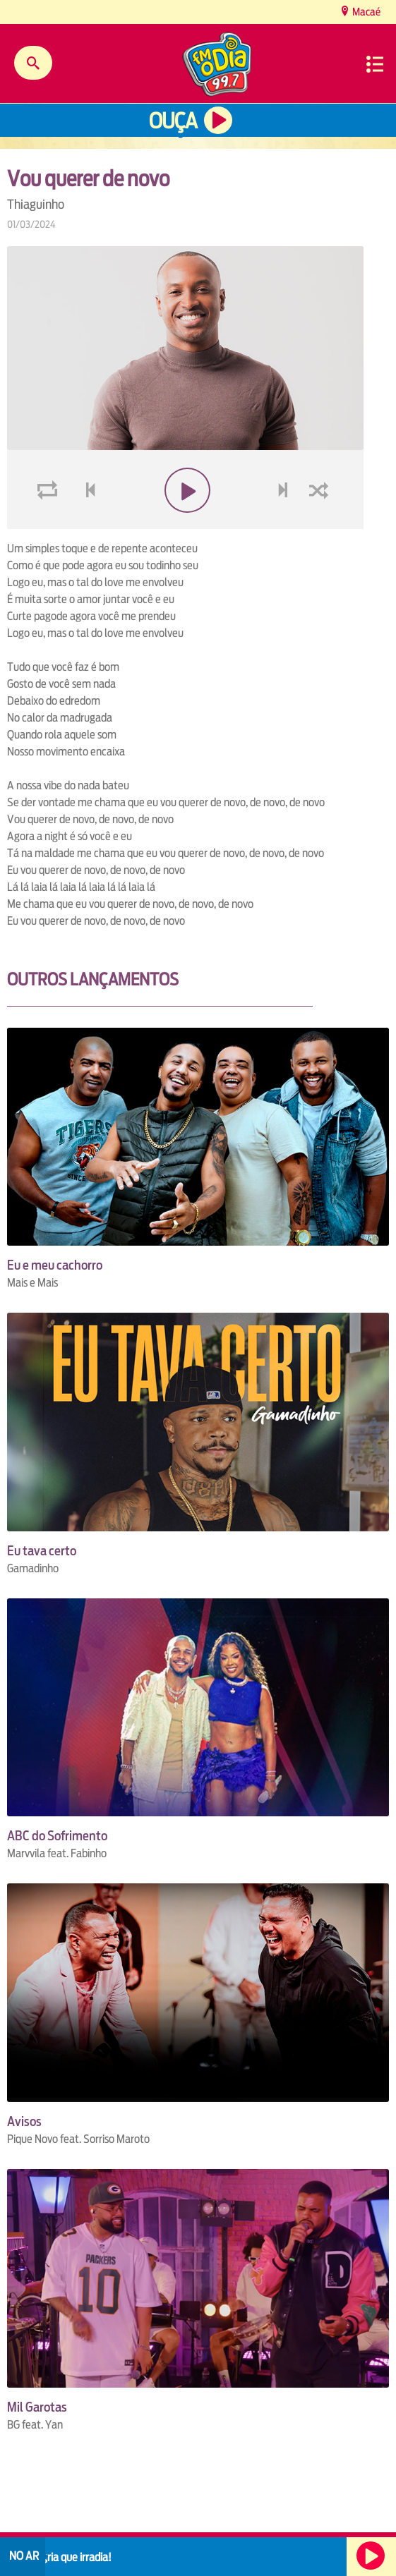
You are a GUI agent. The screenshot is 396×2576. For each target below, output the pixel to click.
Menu (375, 64)
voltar (86, 523)
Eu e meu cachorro (54, 1265)
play (185, 523)
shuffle (321, 523)
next (285, 523)
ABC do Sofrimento (57, 1835)
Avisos (24, 2121)
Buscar (33, 63)
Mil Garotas (37, 2407)
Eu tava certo (41, 1550)
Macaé (365, 12)
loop (49, 523)
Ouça (173, 121)
